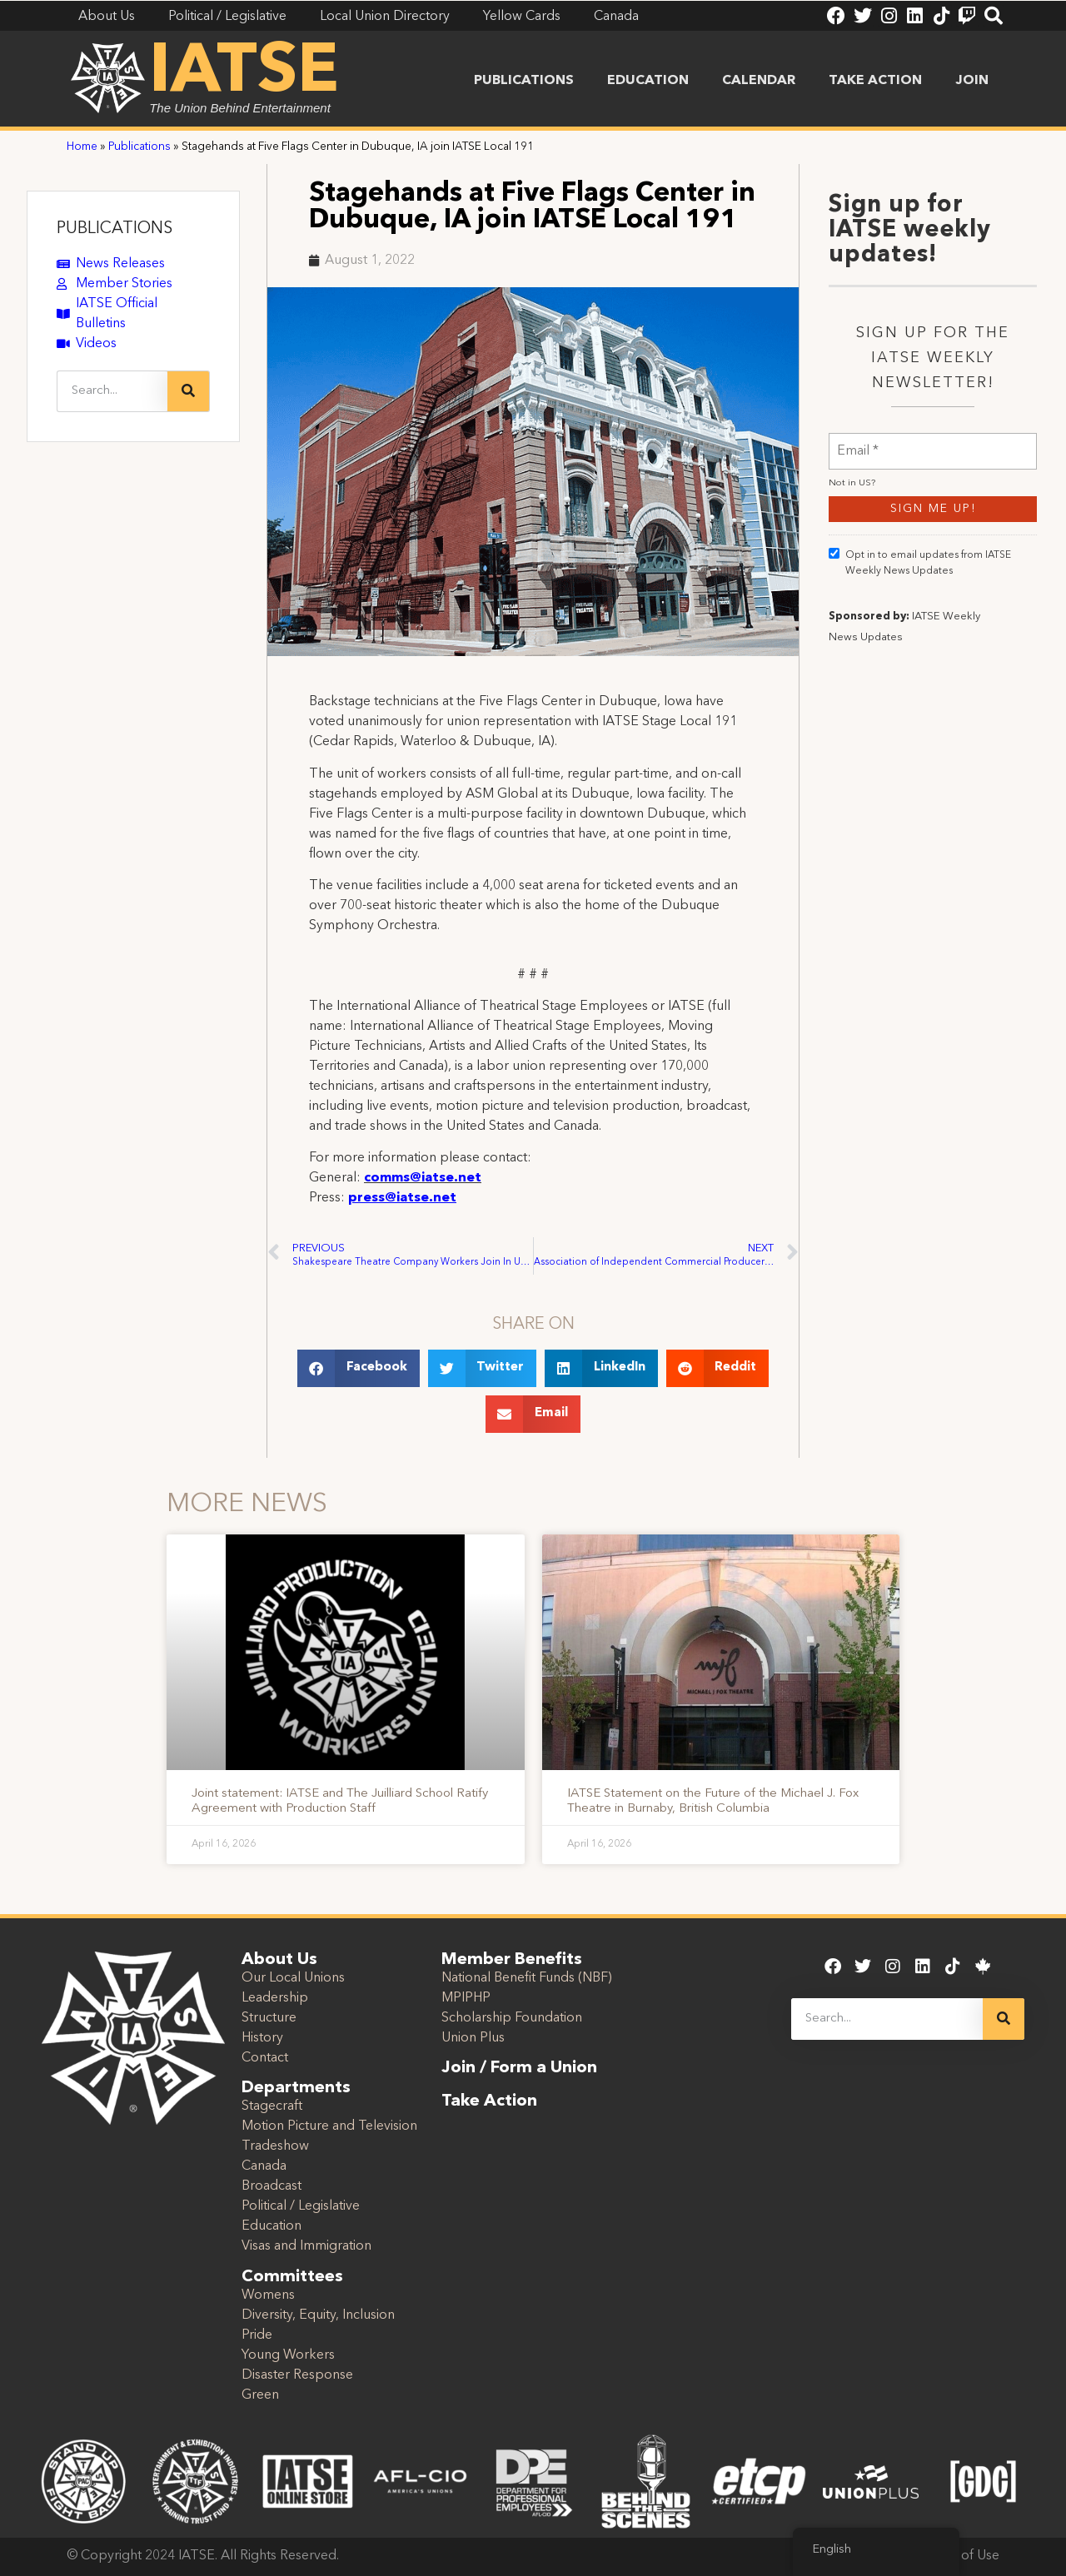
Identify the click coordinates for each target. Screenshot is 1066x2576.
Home (82, 147)
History (262, 2038)
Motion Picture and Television (329, 2126)
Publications (524, 80)
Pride (257, 2335)
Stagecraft (272, 2106)
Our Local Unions (293, 1978)
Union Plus (473, 2038)
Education (648, 80)
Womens (268, 2295)
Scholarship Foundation (511, 2018)
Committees (292, 2277)
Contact (265, 2058)
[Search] (188, 391)
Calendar (758, 80)
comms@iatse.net (422, 1178)
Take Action (875, 80)
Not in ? (852, 483)
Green (260, 2395)
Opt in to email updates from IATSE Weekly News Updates (920, 562)
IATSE (244, 73)
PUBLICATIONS (114, 229)
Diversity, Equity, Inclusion (318, 2315)
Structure (269, 2018)
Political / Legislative (301, 2206)
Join (972, 80)
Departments (296, 2088)
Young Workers (288, 2355)
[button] (358, 1368)
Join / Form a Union (519, 2068)
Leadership (275, 1998)
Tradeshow (275, 2146)
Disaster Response (297, 2375)
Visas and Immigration (306, 2246)
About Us (279, 1960)
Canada (264, 2166)
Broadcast (271, 2186)
